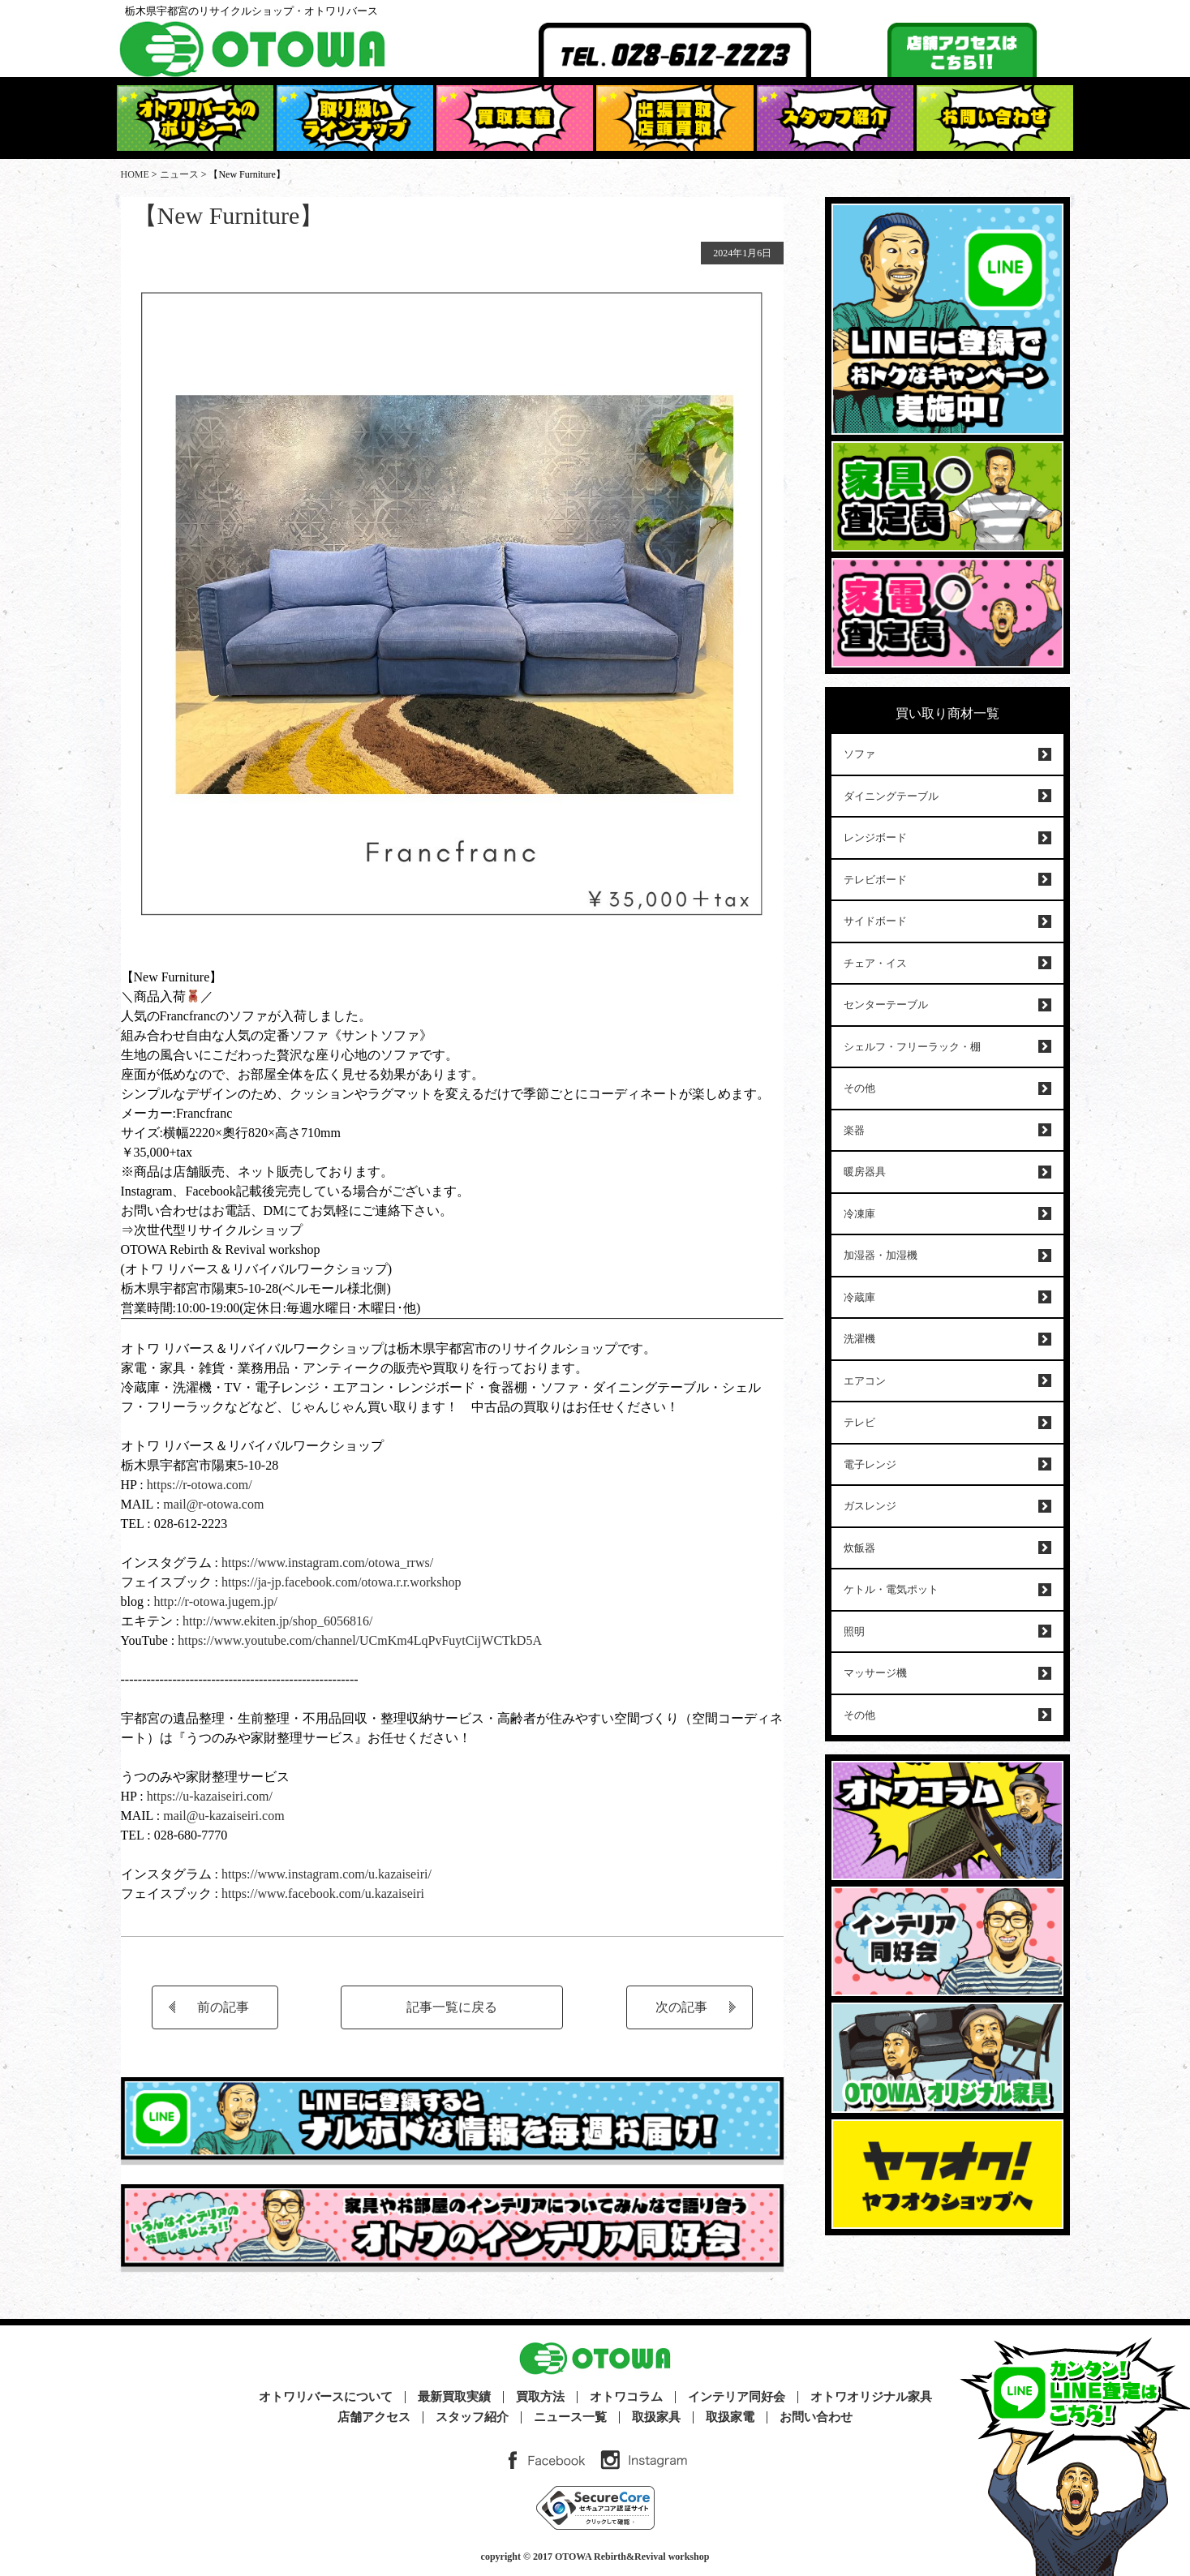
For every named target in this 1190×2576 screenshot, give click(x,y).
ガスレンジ (870, 1506)
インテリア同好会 (736, 2397)
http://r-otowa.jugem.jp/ (215, 1601)
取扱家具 (656, 2417)
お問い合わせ (816, 2417)
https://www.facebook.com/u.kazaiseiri (322, 1893)
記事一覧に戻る (451, 2007)
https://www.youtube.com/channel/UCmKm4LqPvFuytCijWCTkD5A (360, 1640)
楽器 (854, 1130)
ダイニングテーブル (891, 796)
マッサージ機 (875, 1673)
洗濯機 (859, 1339)
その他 (859, 1088)
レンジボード (875, 837)
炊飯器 (859, 1548)
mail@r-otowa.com (213, 1504)
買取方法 (540, 2397)
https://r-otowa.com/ (199, 1485)
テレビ (859, 1422)
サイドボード (875, 921)
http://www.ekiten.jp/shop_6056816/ (276, 1621)
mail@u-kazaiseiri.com (223, 1816)
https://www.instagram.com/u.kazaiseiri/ (326, 1874)
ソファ (859, 754)
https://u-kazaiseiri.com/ (210, 1796)
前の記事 (223, 2007)
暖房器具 (865, 1172)
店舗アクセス (373, 2417)
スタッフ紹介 (472, 2417)
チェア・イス (875, 963)
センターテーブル (886, 1004)
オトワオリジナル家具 (871, 2397)
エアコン (865, 1381)
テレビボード (875, 880)
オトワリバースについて (326, 2397)
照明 (854, 1631)
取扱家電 (730, 2417)
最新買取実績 (454, 2397)
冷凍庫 (859, 1214)
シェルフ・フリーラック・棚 (912, 1047)
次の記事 (681, 2007)
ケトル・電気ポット (891, 1589)
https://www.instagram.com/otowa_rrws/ (325, 1562)
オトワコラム (626, 2397)
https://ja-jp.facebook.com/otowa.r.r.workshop (341, 1582)
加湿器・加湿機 (880, 1255)
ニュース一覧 (570, 2417)
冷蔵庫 (859, 1297)
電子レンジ (870, 1464)
